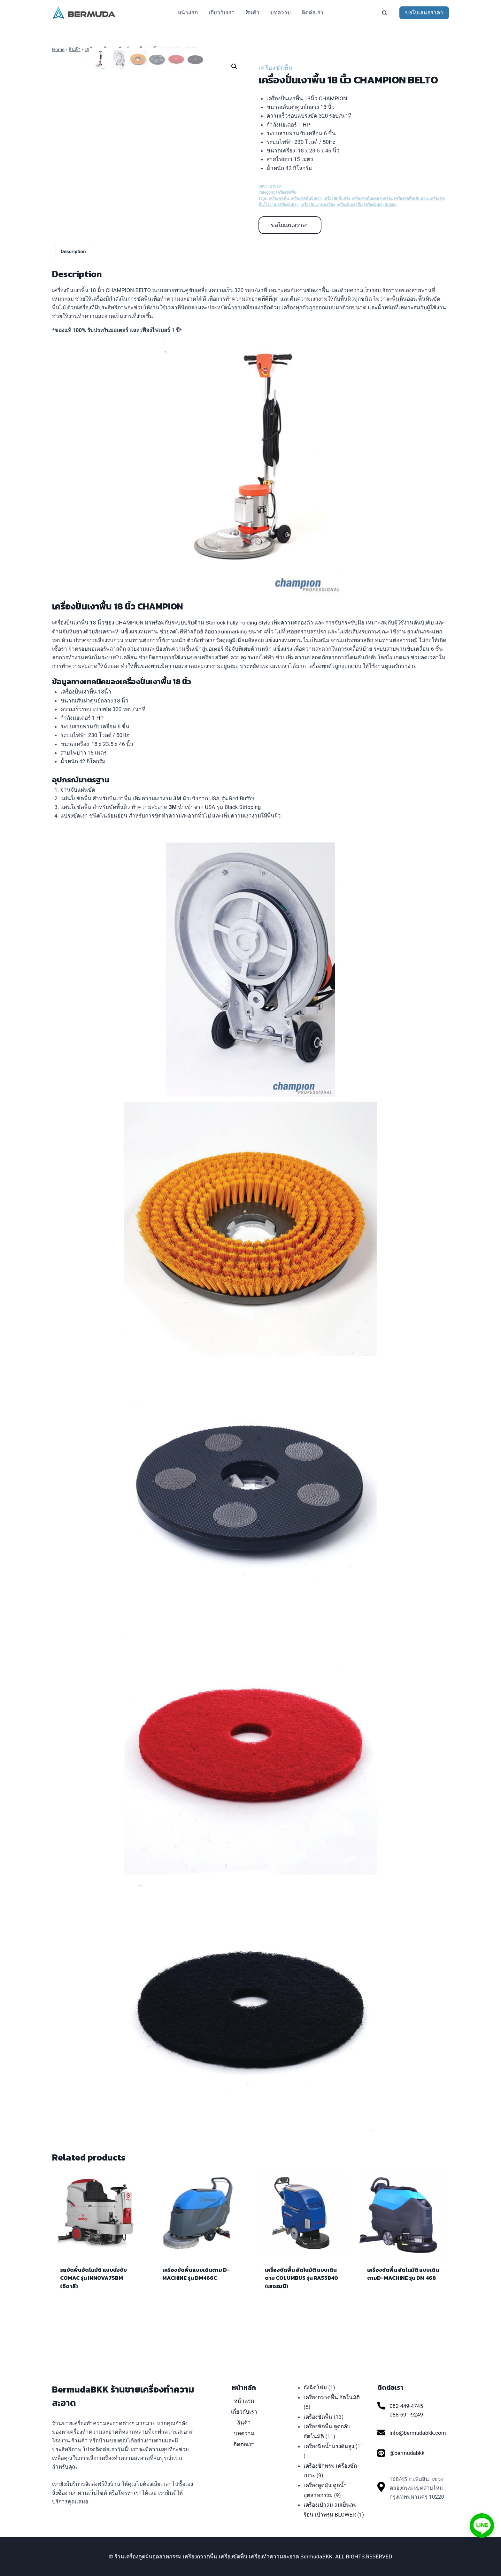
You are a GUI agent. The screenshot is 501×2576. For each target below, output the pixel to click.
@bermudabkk (406, 2453)
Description (73, 279)
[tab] (73, 279)
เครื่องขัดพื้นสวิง (336, 198)
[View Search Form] (384, 12)
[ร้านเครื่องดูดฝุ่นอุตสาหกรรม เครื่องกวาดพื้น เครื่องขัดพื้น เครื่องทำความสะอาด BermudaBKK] (84, 12)
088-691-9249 (406, 2414)
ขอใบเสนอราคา (424, 12)
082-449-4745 (406, 2406)
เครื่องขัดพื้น (275, 68)
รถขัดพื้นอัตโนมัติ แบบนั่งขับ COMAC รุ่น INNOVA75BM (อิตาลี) (93, 2305)
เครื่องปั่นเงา (288, 204)
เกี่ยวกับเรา (222, 12)
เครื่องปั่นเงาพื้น (349, 204)
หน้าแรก (188, 12)
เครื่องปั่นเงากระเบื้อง (317, 204)
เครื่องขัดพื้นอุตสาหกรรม (372, 198)
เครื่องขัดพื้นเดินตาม (411, 198)
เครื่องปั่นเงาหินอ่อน (380, 204)
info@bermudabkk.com (417, 2433)
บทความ (280, 12)
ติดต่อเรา (312, 12)
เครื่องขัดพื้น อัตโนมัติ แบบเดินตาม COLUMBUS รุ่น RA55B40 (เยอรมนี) (301, 2305)
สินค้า (252, 12)
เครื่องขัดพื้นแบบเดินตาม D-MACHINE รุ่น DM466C (196, 2301)
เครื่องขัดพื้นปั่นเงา (306, 198)
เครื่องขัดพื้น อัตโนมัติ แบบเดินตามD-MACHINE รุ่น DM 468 (403, 2301)
